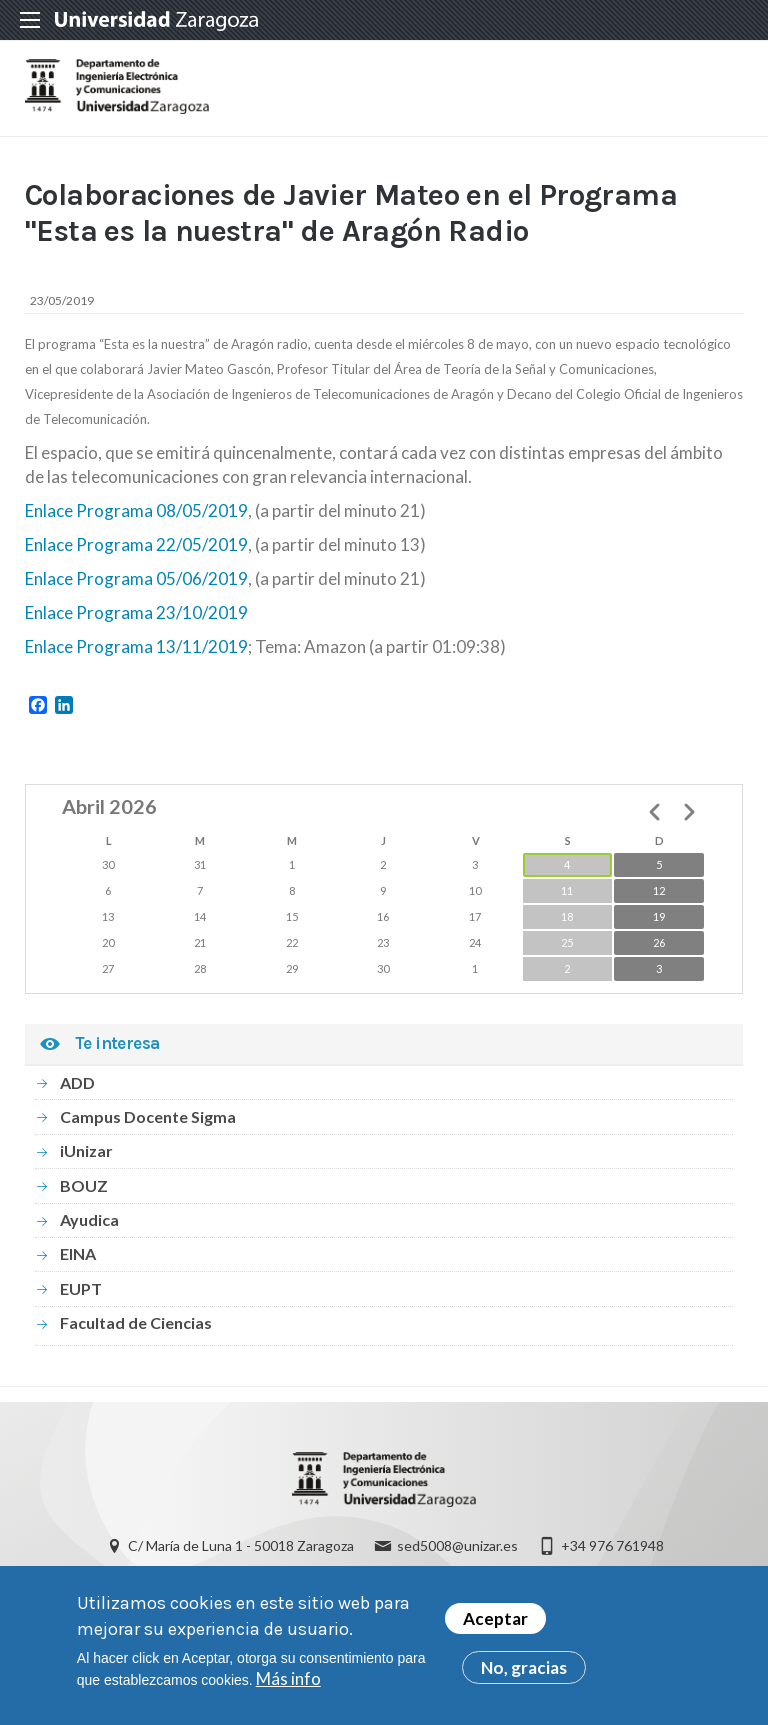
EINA (78, 1253)
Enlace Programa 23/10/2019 (136, 612)
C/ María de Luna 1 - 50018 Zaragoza (241, 1545)
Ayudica (89, 1219)
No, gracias (524, 1669)
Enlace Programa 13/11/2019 (136, 646)
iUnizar (86, 1150)
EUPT (81, 1288)
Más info (288, 1680)
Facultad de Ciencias (136, 1322)
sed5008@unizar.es (457, 1545)
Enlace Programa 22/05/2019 (136, 544)
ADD (77, 1082)
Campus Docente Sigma (148, 1116)
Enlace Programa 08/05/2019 (136, 510)
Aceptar (495, 1620)
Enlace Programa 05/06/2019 (136, 578)
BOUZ (84, 1185)
